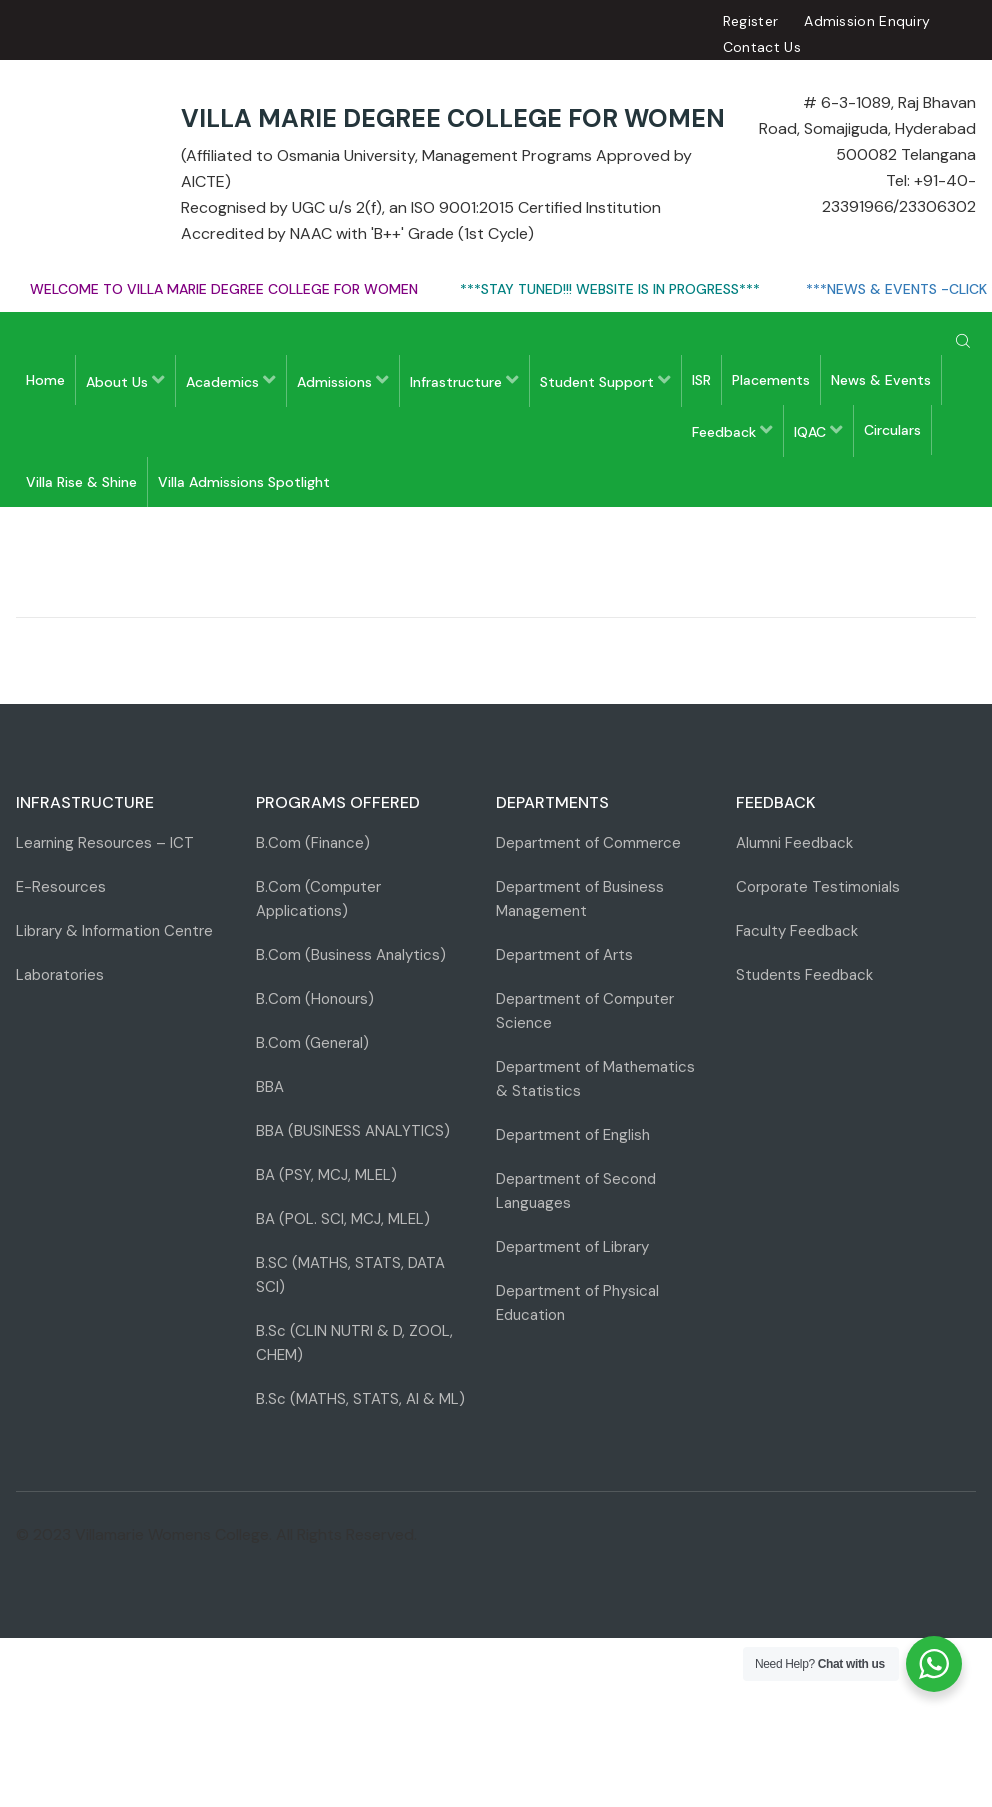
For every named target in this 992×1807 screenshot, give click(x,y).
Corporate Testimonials (818, 887)
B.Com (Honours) (315, 999)
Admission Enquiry (867, 21)
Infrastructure (464, 380)
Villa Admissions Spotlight (244, 482)
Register (750, 21)
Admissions (343, 380)
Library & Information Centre (114, 931)
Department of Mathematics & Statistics (595, 1079)
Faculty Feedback (797, 931)
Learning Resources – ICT (105, 843)
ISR (701, 380)
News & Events (881, 380)
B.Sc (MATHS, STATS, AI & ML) (360, 1399)
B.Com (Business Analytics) (351, 955)
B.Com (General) (312, 1043)
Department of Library (572, 1247)
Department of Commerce (588, 843)
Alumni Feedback (794, 843)
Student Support (605, 380)
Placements (771, 380)
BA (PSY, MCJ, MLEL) (326, 1175)
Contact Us (762, 47)
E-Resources (61, 887)
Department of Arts (564, 955)
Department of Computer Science (585, 1011)
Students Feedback (804, 975)
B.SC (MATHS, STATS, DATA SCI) (350, 1275)
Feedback (732, 430)
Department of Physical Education (577, 1303)
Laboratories (60, 975)
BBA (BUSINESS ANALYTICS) (353, 1131)
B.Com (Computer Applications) (318, 899)
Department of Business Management (580, 899)
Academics (231, 380)
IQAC (818, 430)
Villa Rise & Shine (81, 482)
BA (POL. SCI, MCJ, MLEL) (343, 1219)
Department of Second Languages (576, 1191)
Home (45, 380)
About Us (125, 380)
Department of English (573, 1135)
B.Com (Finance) (313, 843)
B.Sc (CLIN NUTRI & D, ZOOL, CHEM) (354, 1343)
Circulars (892, 430)
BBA (270, 1087)
